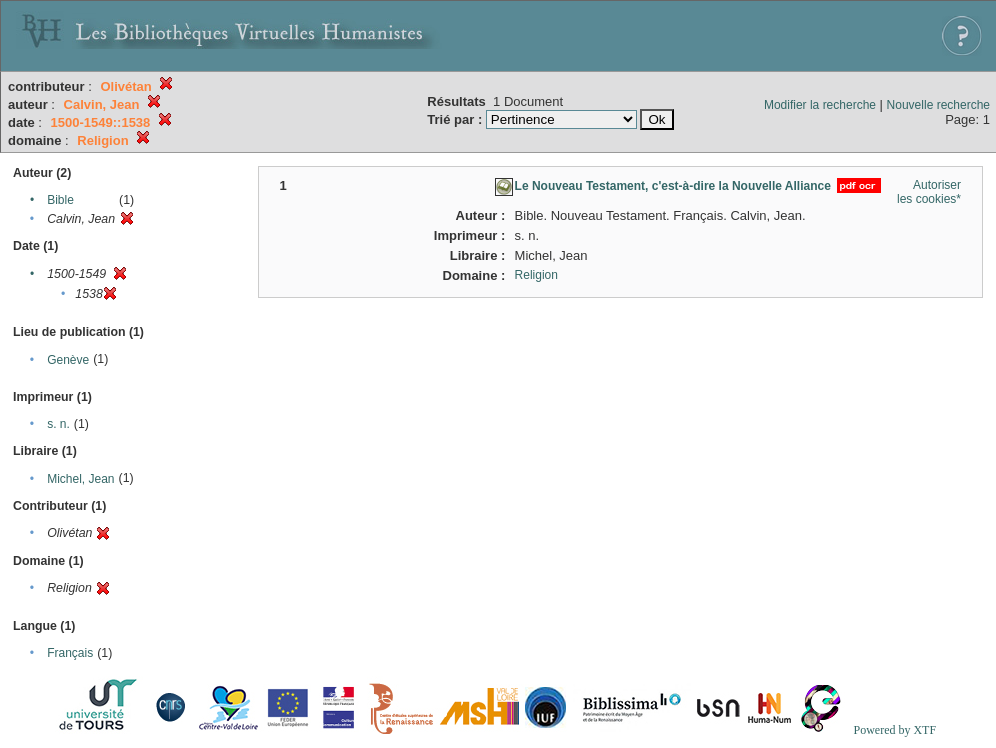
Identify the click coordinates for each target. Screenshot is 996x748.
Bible (60, 200)
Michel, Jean (80, 479)
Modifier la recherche (820, 105)
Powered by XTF (894, 730)
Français (70, 653)
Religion (536, 275)
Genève (68, 360)
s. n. (58, 424)
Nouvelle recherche (938, 105)
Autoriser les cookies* (929, 192)
